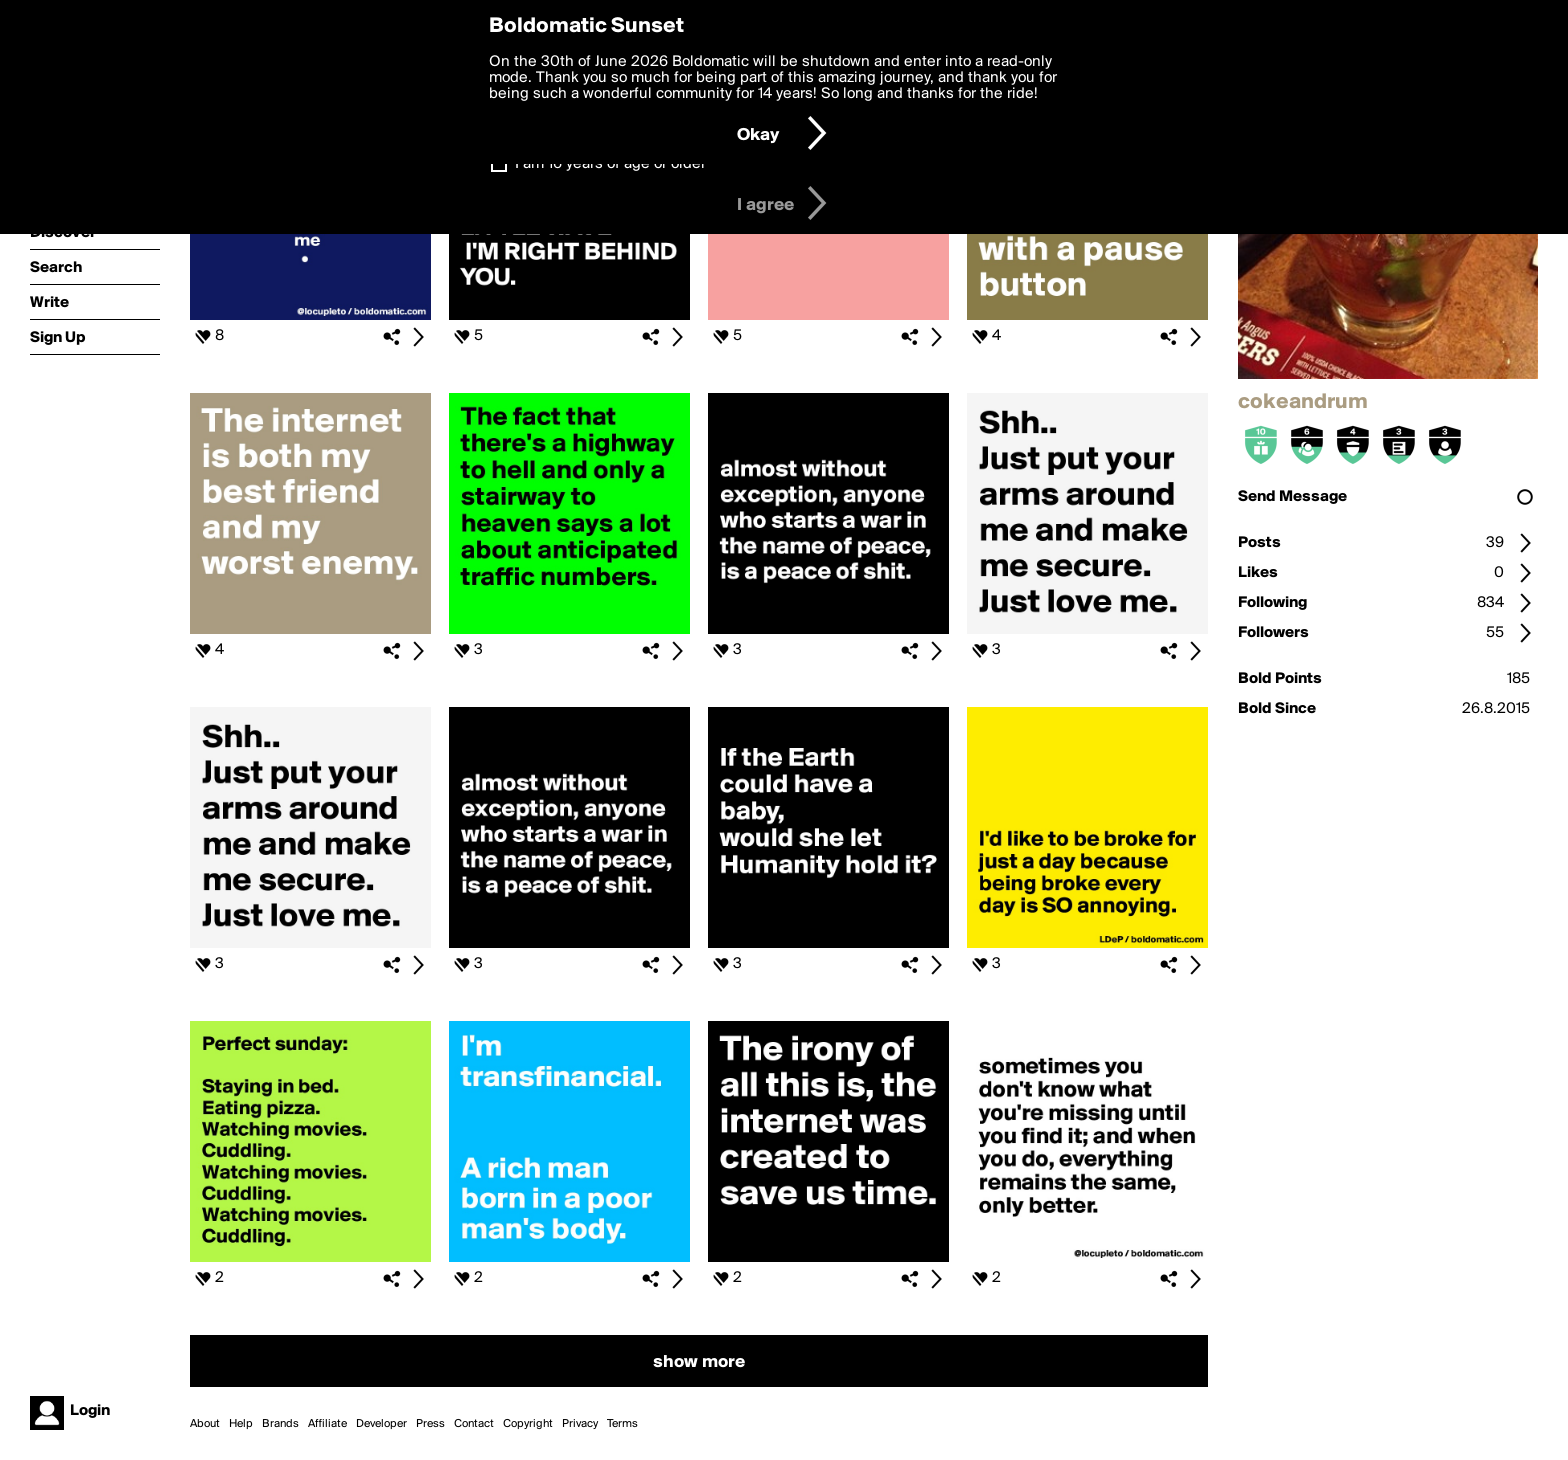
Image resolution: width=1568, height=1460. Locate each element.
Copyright (528, 1424)
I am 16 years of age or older (610, 164)
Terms (622, 1424)
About (205, 1424)
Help (241, 1424)
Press (430, 1424)
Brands (280, 1424)
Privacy (580, 1424)
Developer (381, 1424)
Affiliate (327, 1424)
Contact (474, 1424)
